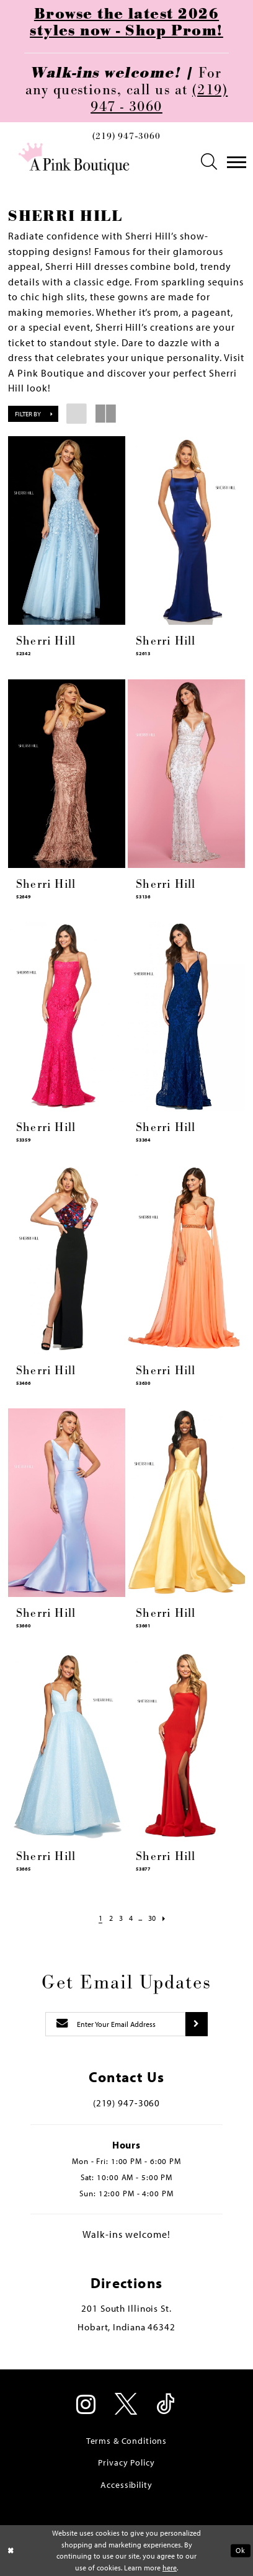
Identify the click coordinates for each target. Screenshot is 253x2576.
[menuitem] (126, 139)
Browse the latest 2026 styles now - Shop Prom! (126, 23)
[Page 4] (130, 1918)
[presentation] (66, 530)
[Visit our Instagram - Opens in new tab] (86, 2405)
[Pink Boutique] (74, 158)
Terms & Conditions (126, 2440)
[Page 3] (119, 1918)
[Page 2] (107, 1918)
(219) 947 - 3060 (159, 99)
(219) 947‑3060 (126, 136)
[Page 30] (156, 1918)
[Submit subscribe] (196, 2024)
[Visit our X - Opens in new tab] (127, 2405)
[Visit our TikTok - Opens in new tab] (166, 2405)
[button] (209, 162)
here (169, 2567)
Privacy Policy (126, 2462)
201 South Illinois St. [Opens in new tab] (126, 2308)
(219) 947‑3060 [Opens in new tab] (126, 2103)
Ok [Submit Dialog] (240, 2550)
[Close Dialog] (10, 2550)
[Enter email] (115, 2024)
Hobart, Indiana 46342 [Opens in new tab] (126, 2327)
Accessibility (126, 2484)
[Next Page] (170, 1918)
